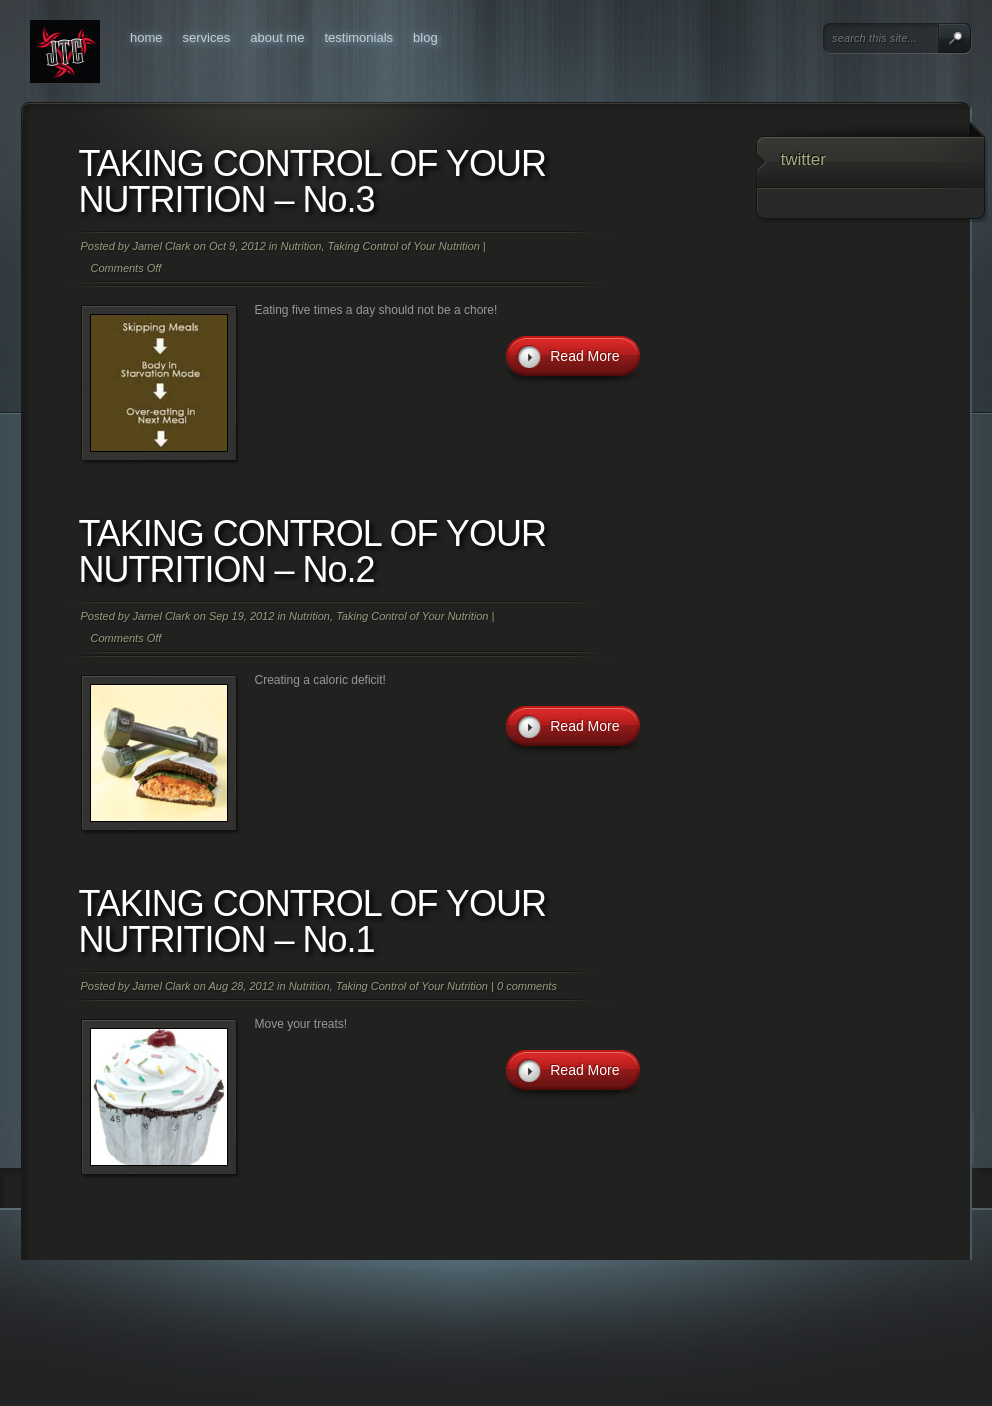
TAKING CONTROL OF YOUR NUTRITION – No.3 (312, 181)
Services (207, 37)
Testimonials (358, 37)
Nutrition (300, 246)
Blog (425, 37)
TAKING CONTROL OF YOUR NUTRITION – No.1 (312, 921)
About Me (277, 37)
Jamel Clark (161, 246)
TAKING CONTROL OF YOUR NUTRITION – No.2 (312, 551)
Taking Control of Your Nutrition (404, 246)
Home (146, 37)
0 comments (527, 986)
